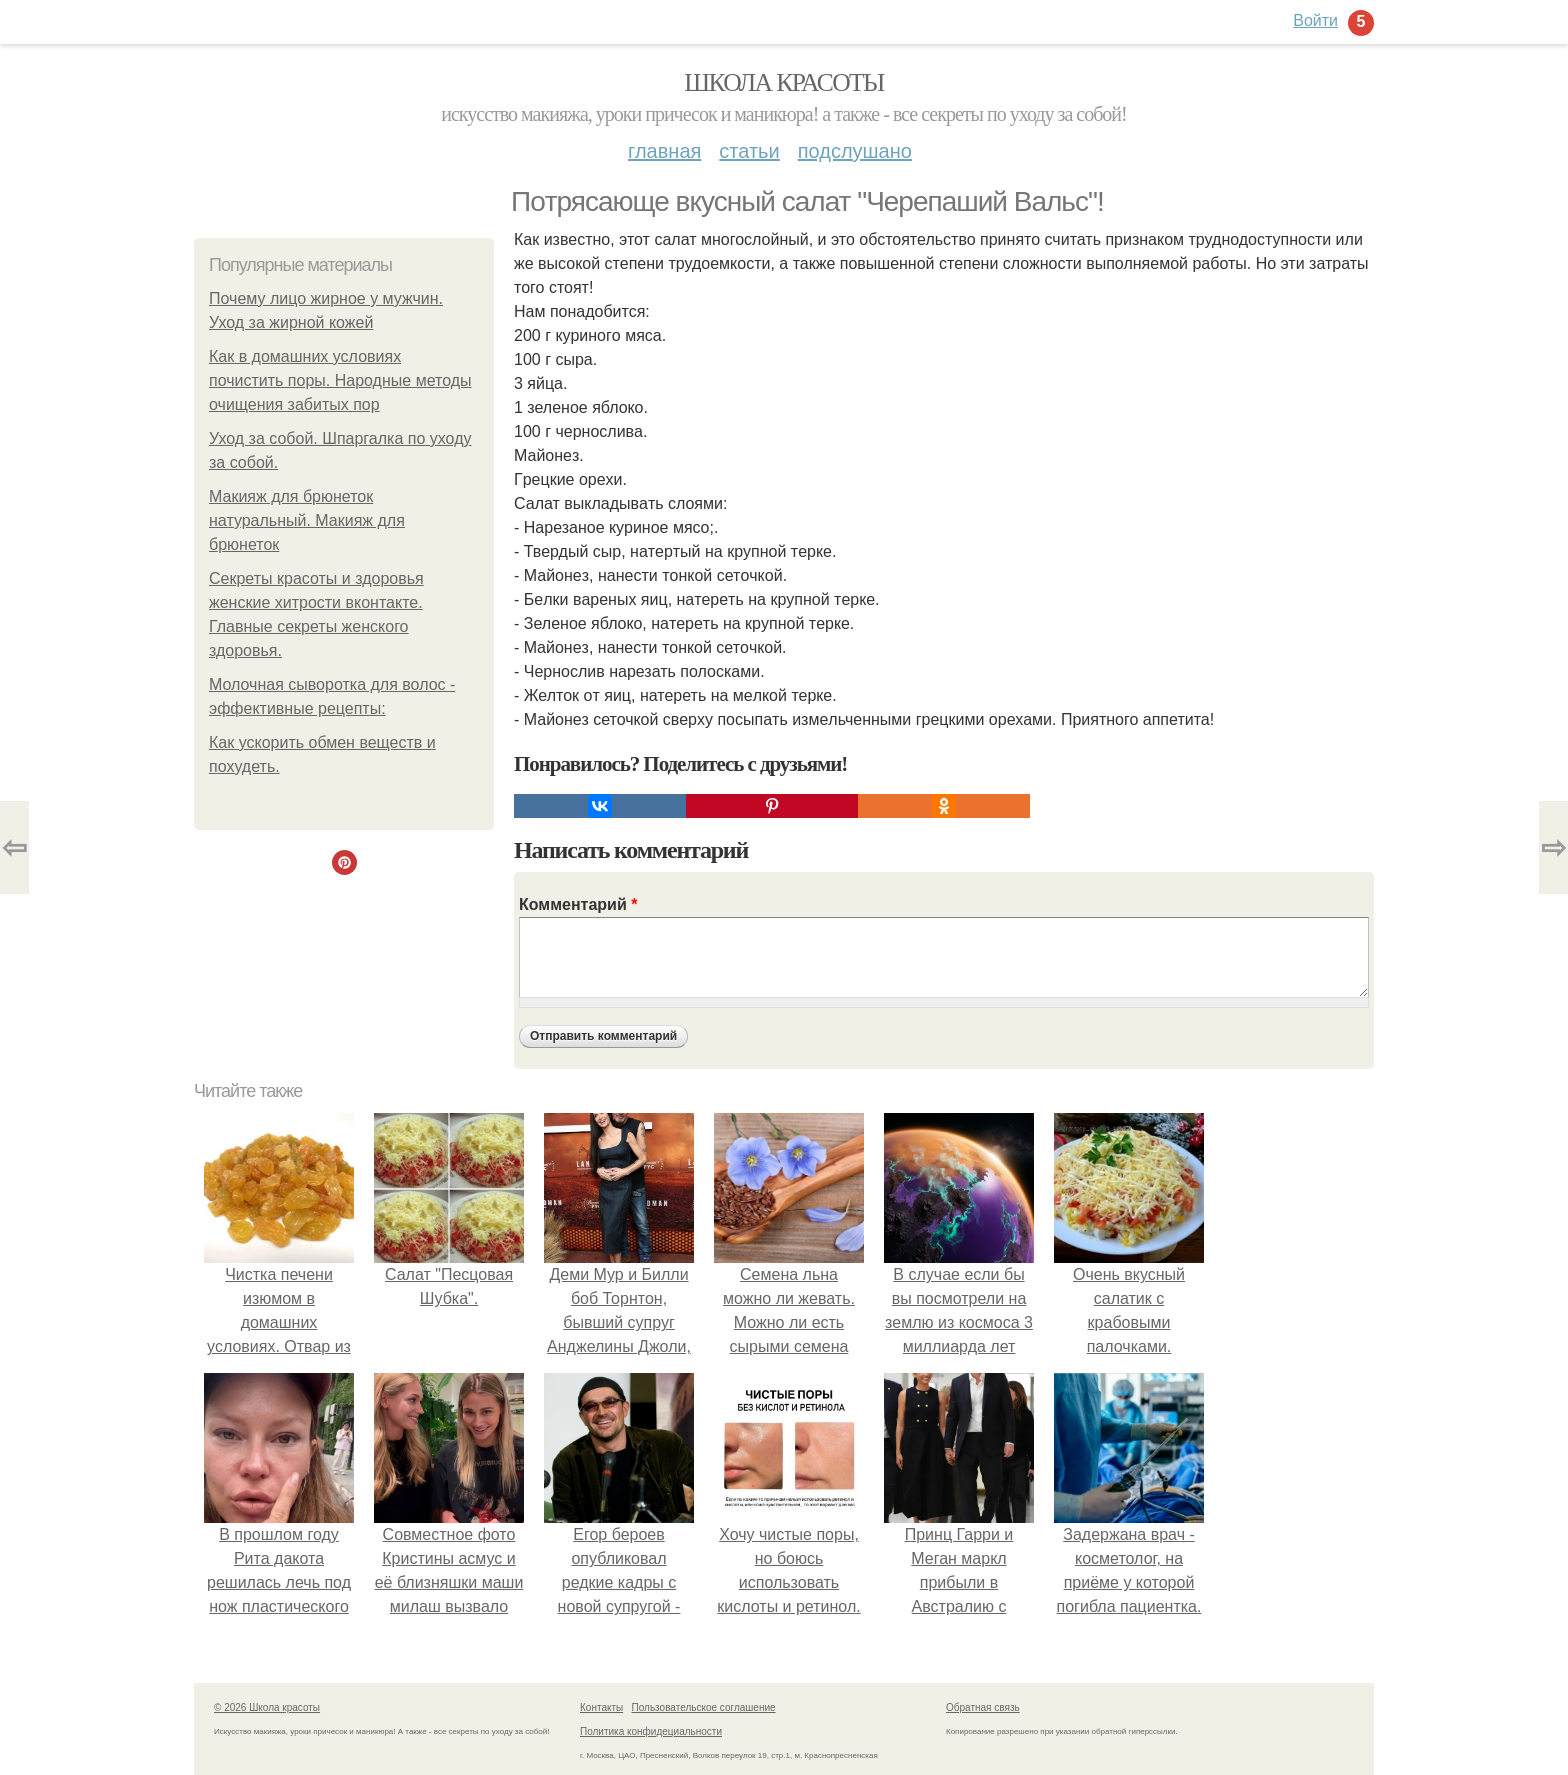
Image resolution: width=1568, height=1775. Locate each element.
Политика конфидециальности (651, 1731)
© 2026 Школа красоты (267, 1707)
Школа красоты (784, 82)
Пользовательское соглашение (704, 1707)
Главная (664, 151)
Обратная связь (983, 1707)
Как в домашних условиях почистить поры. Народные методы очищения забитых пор (340, 380)
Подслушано (855, 151)
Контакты (601, 1707)
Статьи (749, 151)
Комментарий (578, 904)
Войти (1315, 20)
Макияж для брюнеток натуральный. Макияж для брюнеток (307, 520)
